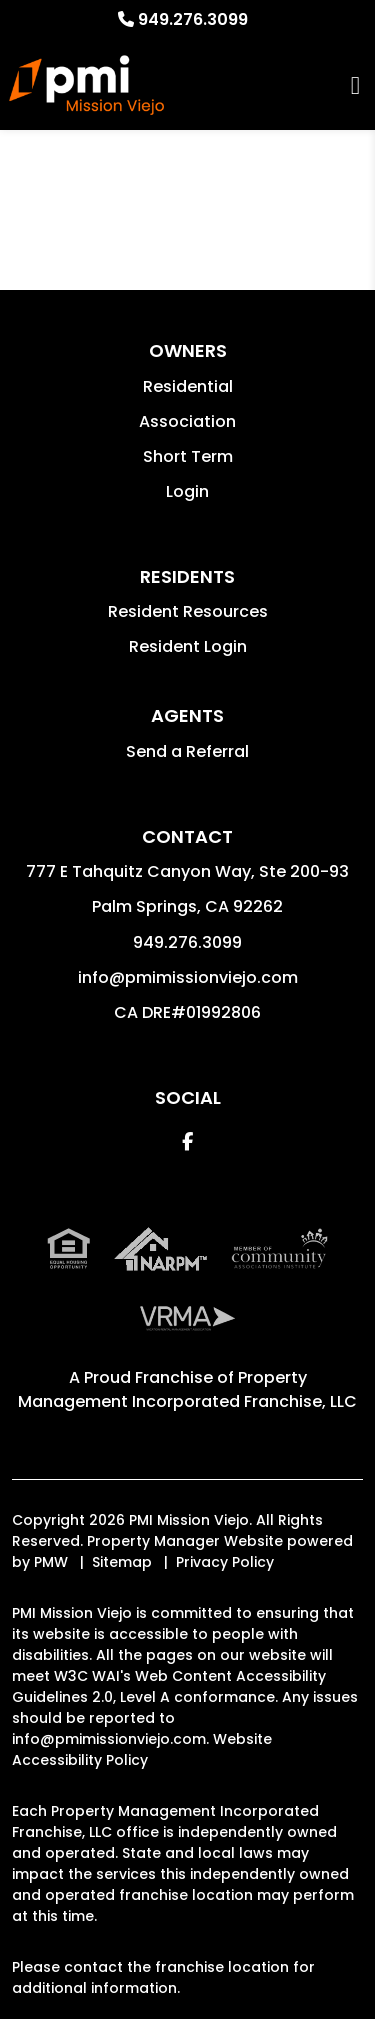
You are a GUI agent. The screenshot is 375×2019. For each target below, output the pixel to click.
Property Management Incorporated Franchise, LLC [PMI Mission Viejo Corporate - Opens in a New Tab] (187, 1389)
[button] (187, 1141)
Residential (188, 386)
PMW (51, 1562)
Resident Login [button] (188, 646)
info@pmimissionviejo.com (188, 977)
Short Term (188, 456)
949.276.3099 (193, 19)
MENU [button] (355, 85)
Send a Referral (187, 751)
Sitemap (122, 1562)
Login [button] (187, 491)
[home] (86, 85)
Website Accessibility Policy (142, 1749)
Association (187, 421)
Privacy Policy (225, 1562)
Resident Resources (188, 611)
